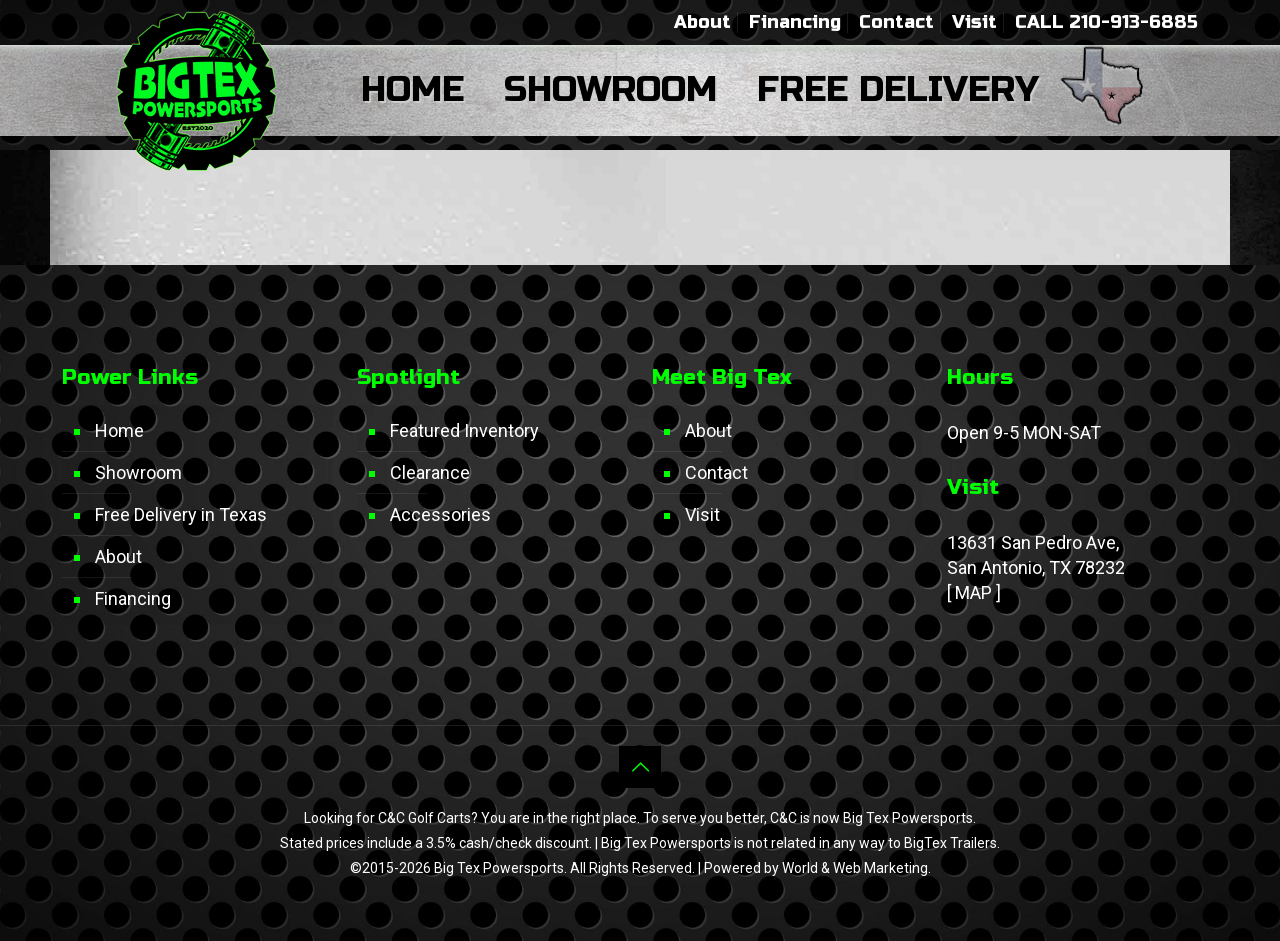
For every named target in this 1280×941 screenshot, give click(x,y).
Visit (974, 22)
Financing (795, 22)
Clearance (430, 472)
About (702, 22)
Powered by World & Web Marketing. (817, 868)
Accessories (440, 514)
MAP (973, 592)
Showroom (138, 472)
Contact (896, 22)
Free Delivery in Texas (181, 514)
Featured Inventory (464, 430)
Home (119, 430)
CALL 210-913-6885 (1106, 22)
